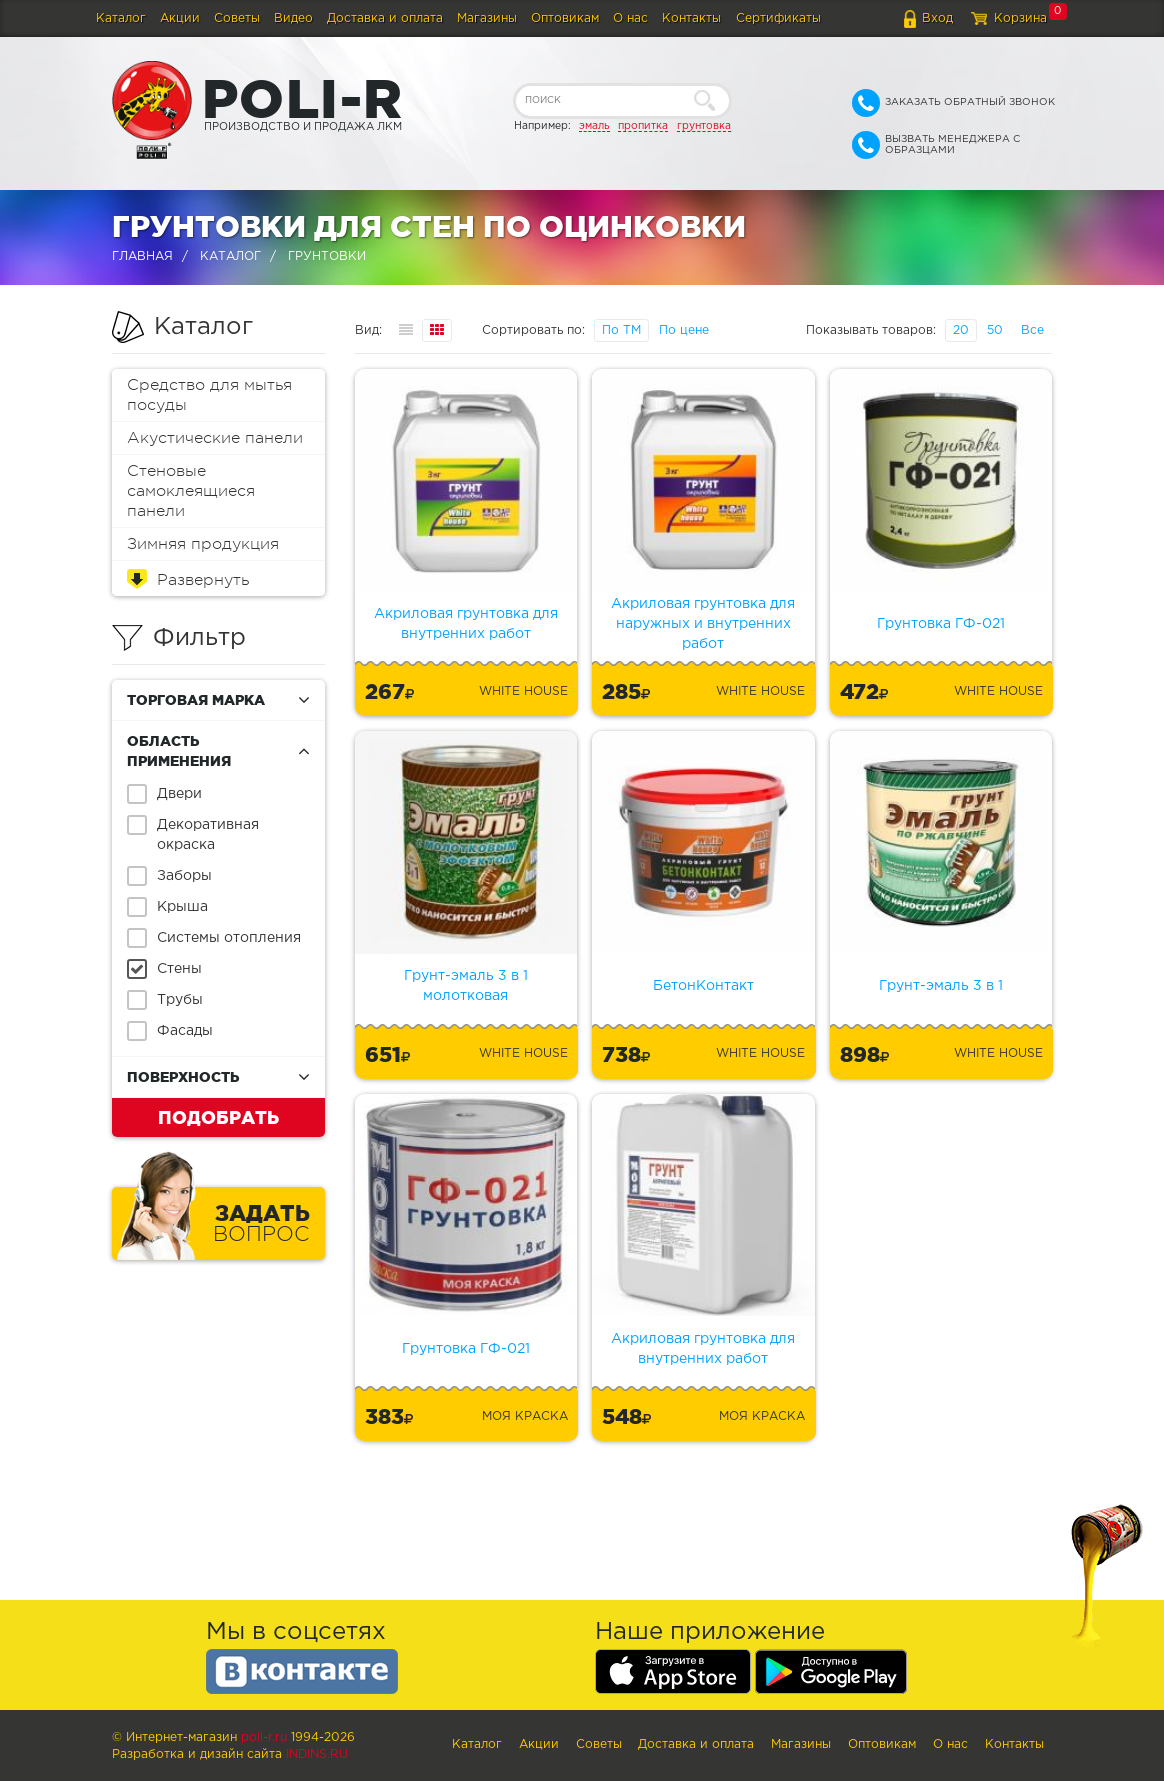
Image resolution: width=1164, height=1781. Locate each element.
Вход (937, 18)
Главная (142, 256)
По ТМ (621, 330)
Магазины (487, 18)
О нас (630, 18)
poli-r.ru (264, 1737)
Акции (180, 18)
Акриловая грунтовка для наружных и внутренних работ (703, 624)
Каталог (121, 18)
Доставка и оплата (385, 18)
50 (995, 330)
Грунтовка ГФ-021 (941, 624)
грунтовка (704, 126)
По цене (684, 330)
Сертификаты (778, 18)
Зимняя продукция (203, 544)
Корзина (1020, 18)
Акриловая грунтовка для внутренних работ (466, 624)
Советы (237, 18)
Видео (293, 18)
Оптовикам (565, 18)
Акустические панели (215, 438)
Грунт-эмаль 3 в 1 (941, 986)
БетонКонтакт (703, 986)
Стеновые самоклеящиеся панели (191, 491)
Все (1032, 330)
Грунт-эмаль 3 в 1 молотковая (466, 986)
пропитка (643, 126)
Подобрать (218, 1117)
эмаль (594, 126)
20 (961, 330)
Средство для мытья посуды (209, 395)
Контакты (691, 18)
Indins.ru (317, 1754)
